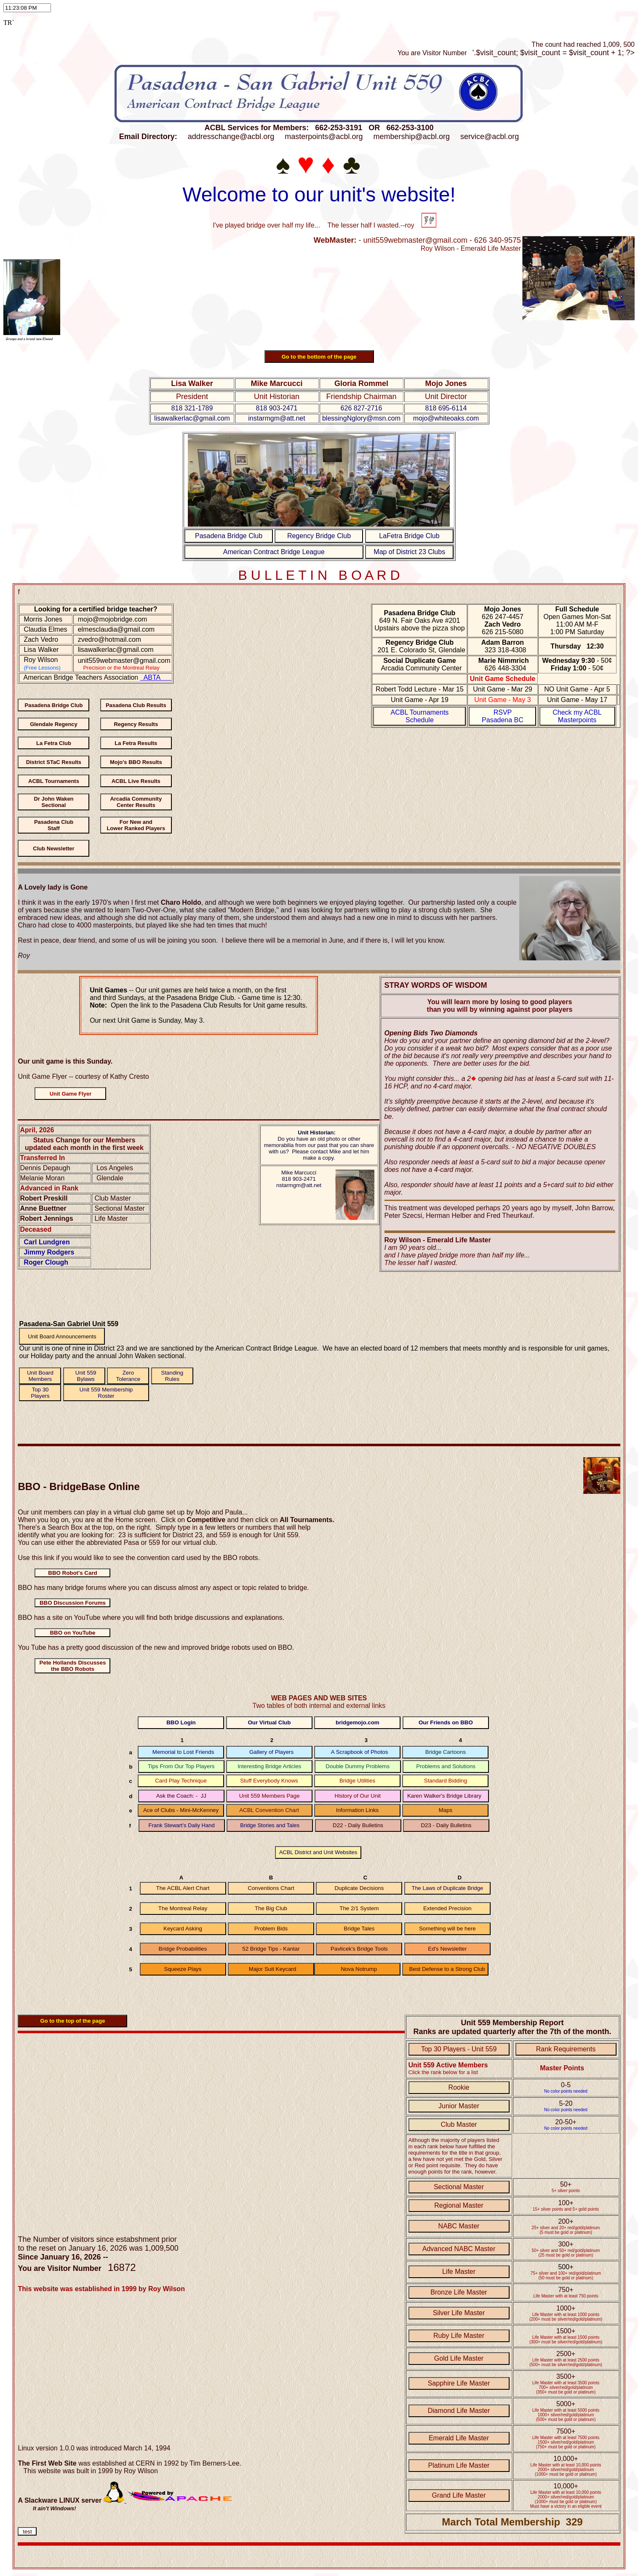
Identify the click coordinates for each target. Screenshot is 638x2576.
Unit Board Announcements (62, 1336)
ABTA (155, 677)
